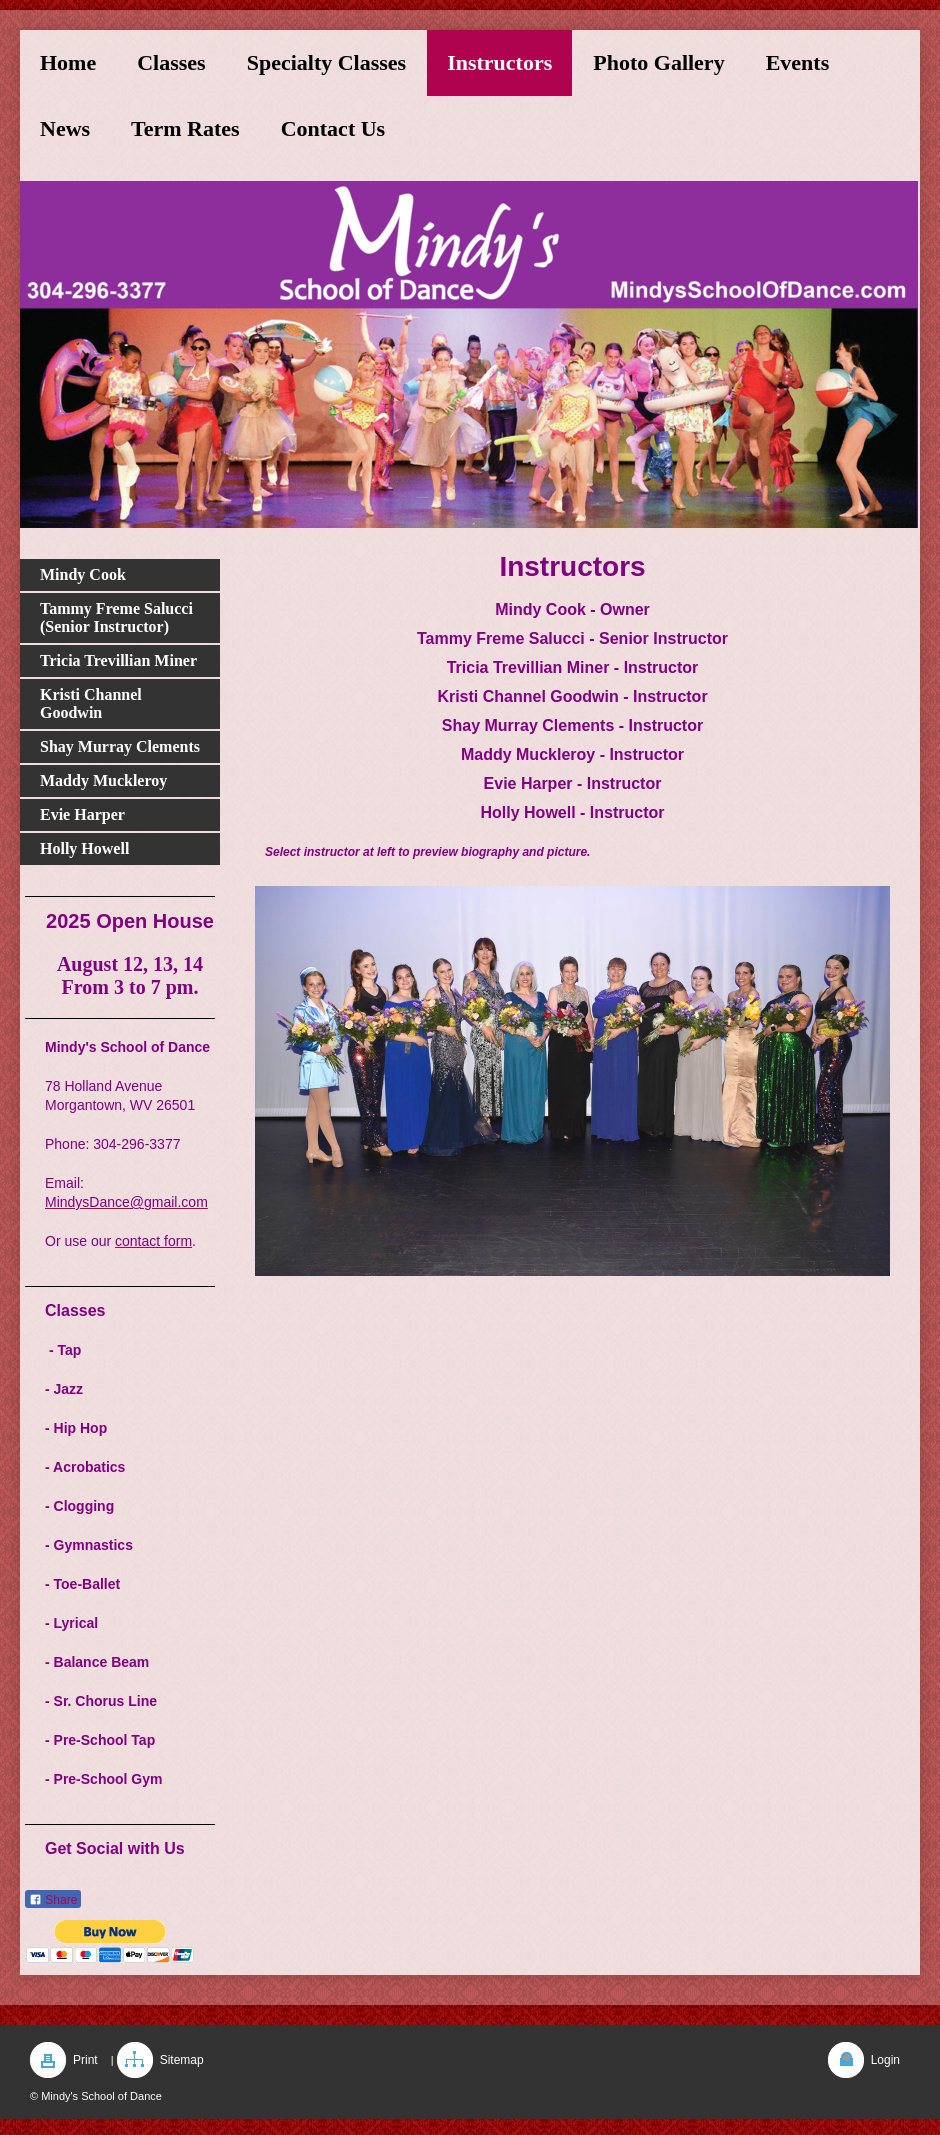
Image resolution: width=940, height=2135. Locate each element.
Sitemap (182, 2060)
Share (53, 1900)
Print (85, 2060)
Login (885, 2060)
